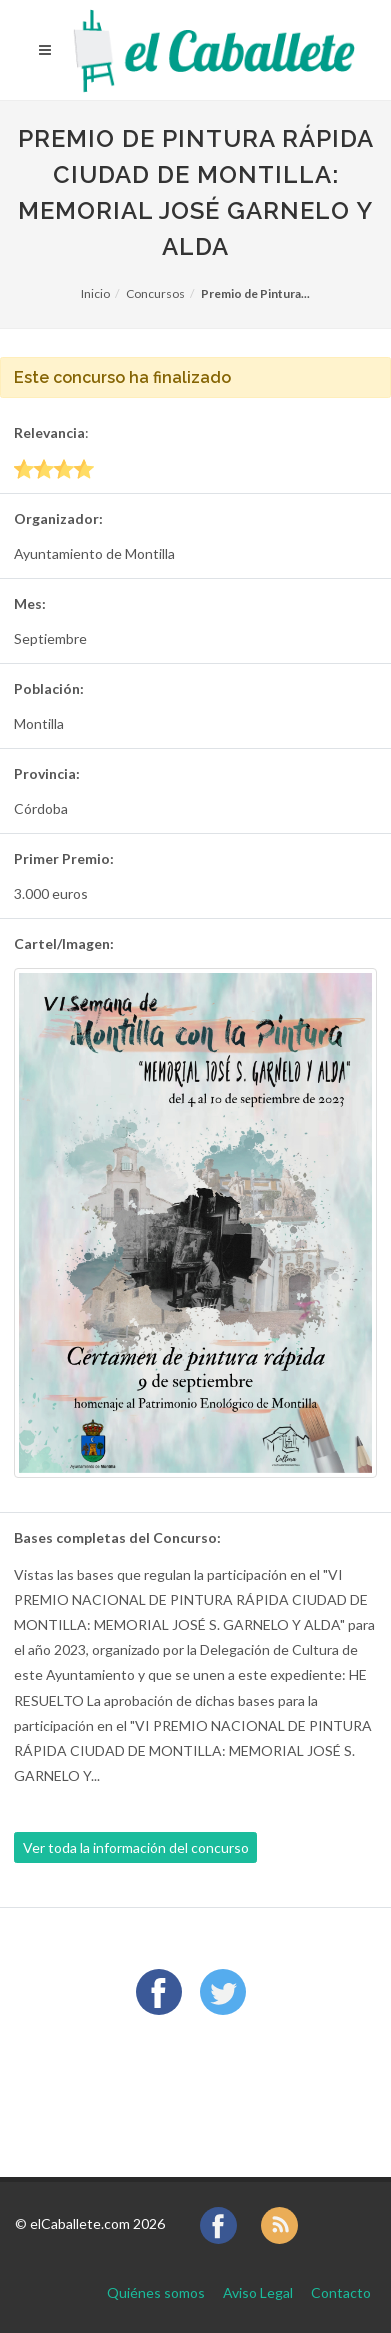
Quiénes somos (156, 2292)
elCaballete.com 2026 (97, 2223)
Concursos (155, 293)
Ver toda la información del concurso (136, 1847)
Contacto (341, 2292)
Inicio (95, 293)
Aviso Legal (258, 2292)
